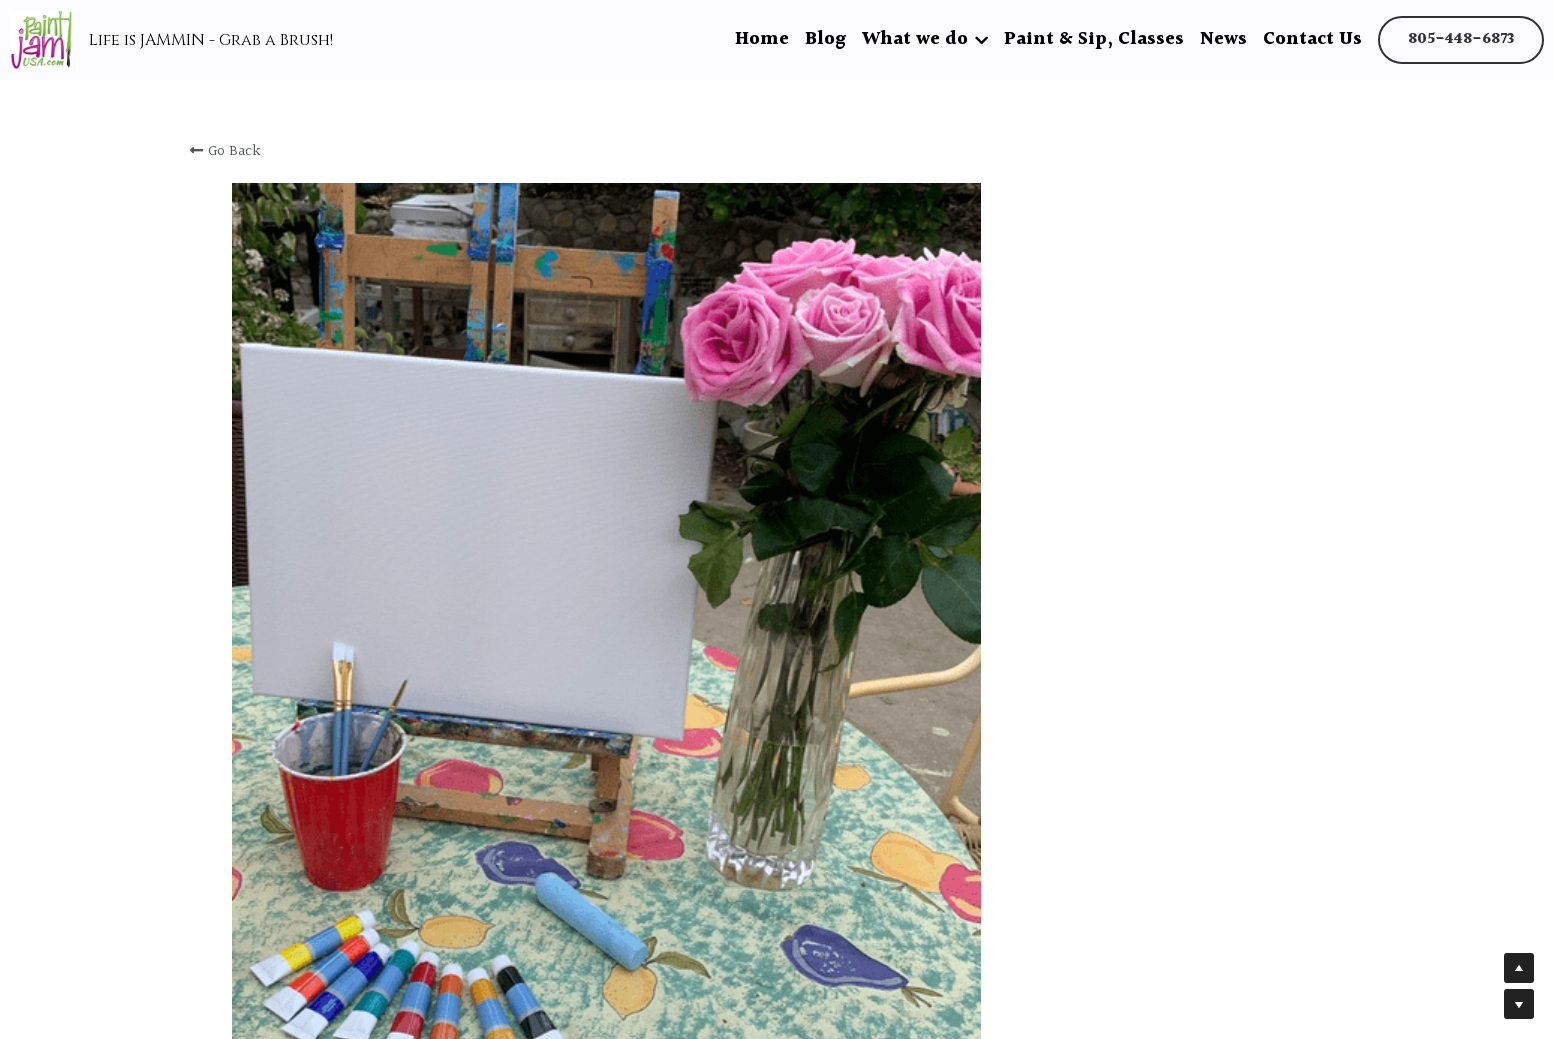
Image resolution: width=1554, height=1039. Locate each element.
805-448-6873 (1461, 39)
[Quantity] (1147, 738)
